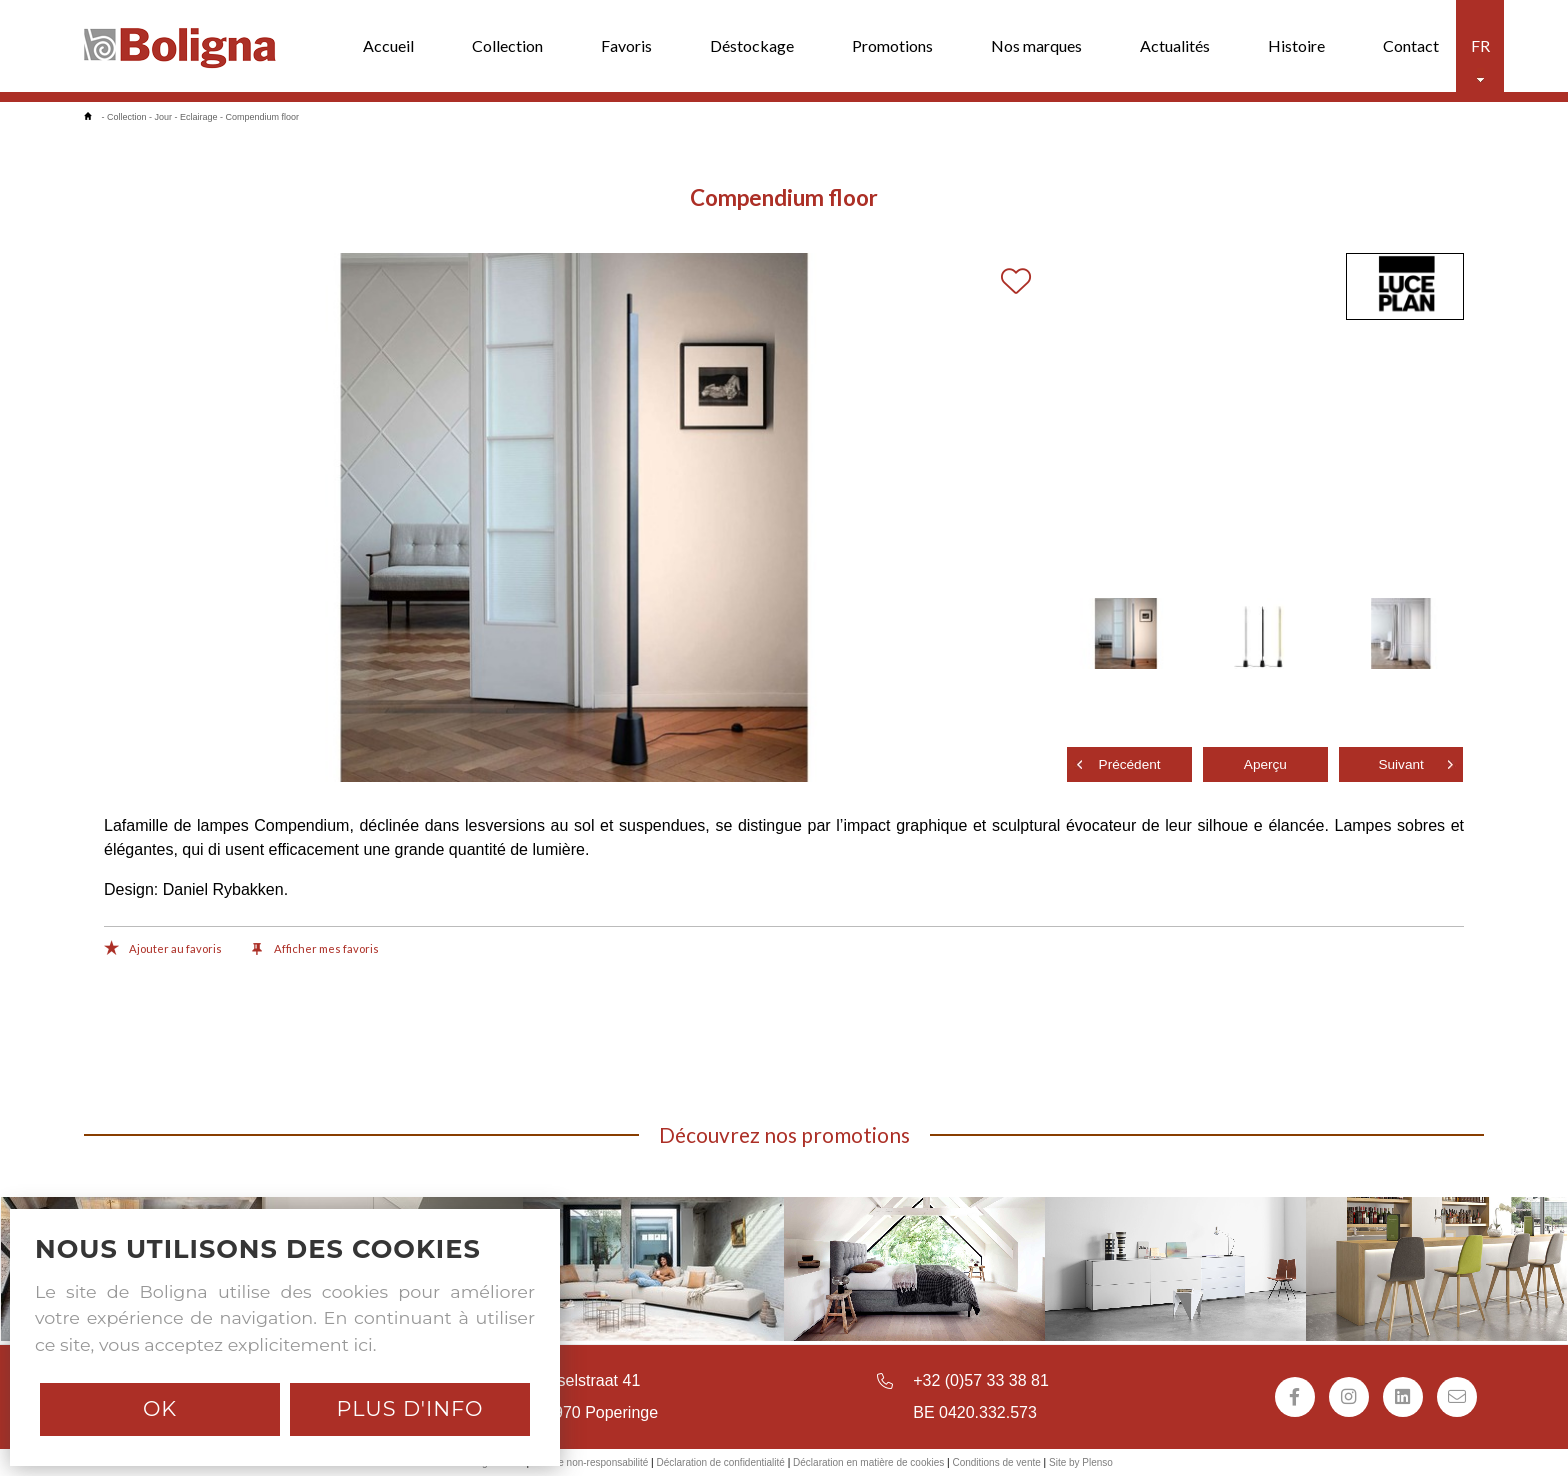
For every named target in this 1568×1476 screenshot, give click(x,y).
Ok (160, 1408)
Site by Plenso (1081, 1462)
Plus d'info (409, 1408)
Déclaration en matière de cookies (868, 1462)
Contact (1411, 45)
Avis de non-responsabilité (589, 1462)
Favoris (626, 45)
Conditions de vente (996, 1462)
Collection (507, 45)
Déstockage (752, 45)
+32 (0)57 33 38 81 (981, 1380)
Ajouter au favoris (163, 950)
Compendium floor (263, 117)
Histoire (1296, 45)
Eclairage (199, 117)
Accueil (388, 45)
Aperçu (1265, 764)
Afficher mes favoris (315, 950)
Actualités (1175, 45)
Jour (164, 117)
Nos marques (1036, 45)
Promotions (892, 45)
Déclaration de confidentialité (720, 1462)
